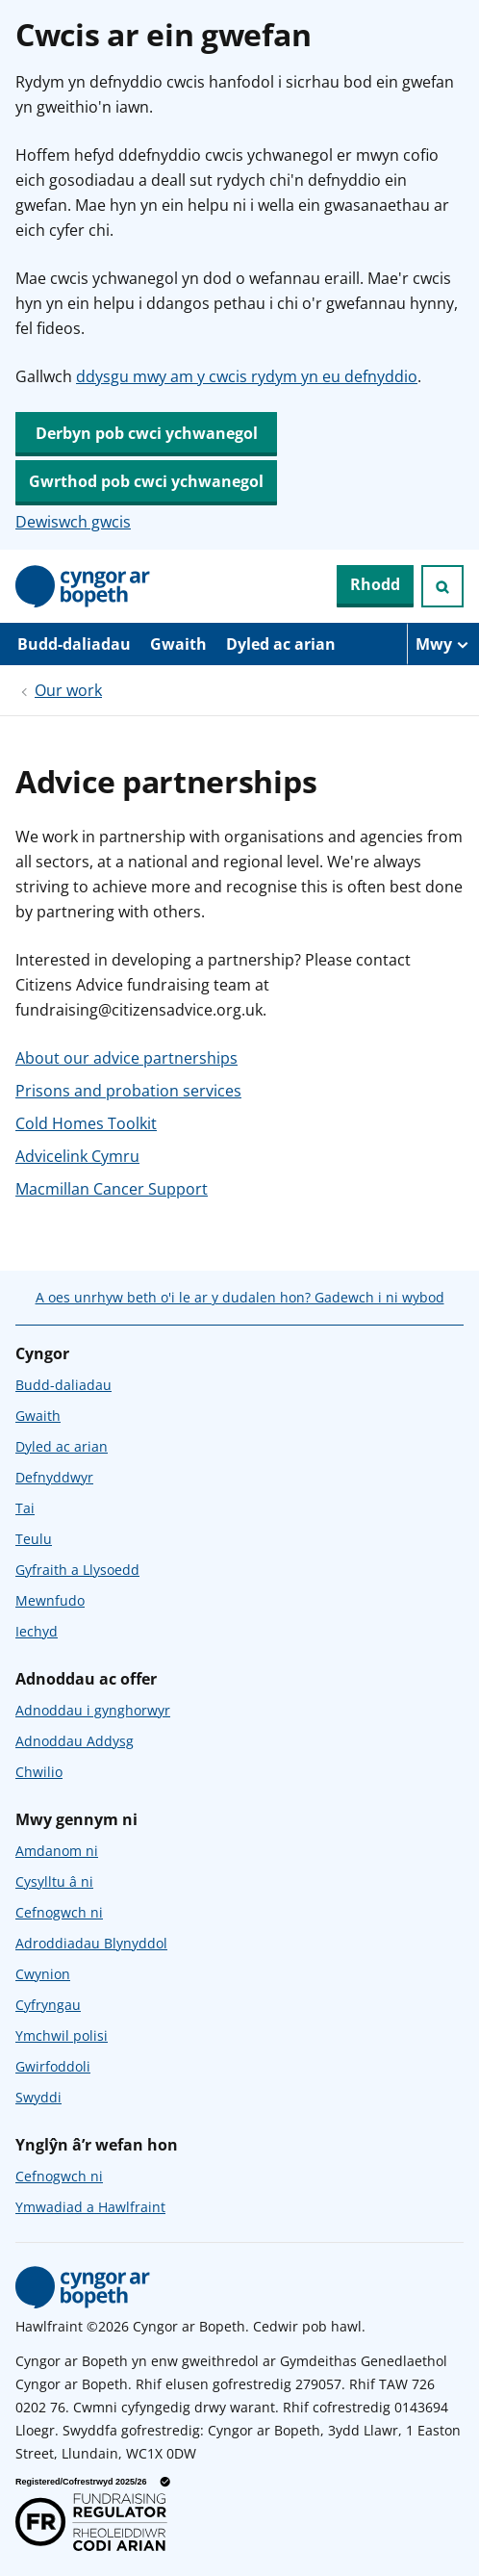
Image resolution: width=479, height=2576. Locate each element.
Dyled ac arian (281, 644)
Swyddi (38, 2097)
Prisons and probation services (128, 1090)
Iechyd (36, 1631)
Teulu (33, 1539)
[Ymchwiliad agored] (442, 586)
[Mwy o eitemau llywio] (443, 644)
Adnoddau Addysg (74, 1741)
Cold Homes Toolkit (86, 1123)
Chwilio (39, 1772)
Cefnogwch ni (59, 1912)
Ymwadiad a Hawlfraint (90, 2207)
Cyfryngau (48, 2005)
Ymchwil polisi (61, 2035)
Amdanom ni (56, 1851)
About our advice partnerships (126, 1058)
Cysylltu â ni (54, 1881)
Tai (25, 1508)
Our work (68, 690)
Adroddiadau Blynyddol (91, 1943)
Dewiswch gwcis (73, 521)
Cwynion (42, 1974)
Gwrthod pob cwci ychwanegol (146, 481)
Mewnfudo (50, 1600)
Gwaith (178, 644)
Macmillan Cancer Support (111, 1188)
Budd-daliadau (74, 644)
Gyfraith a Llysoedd (77, 1569)
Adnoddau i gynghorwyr (92, 1710)
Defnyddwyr (54, 1477)
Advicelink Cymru (77, 1156)
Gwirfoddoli (52, 2066)
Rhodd (375, 584)
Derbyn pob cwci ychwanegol (147, 433)
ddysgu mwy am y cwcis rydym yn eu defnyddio (246, 376)
